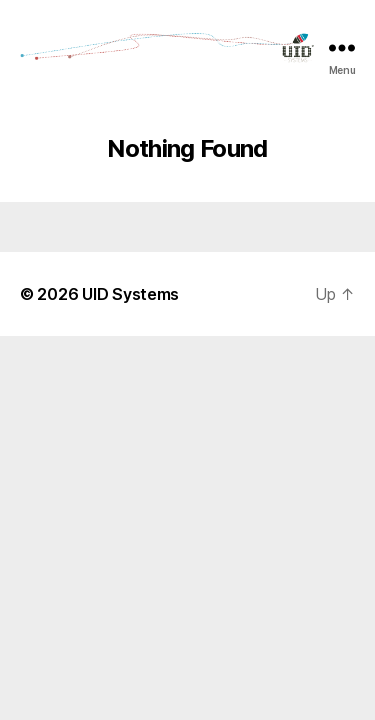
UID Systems (130, 294)
